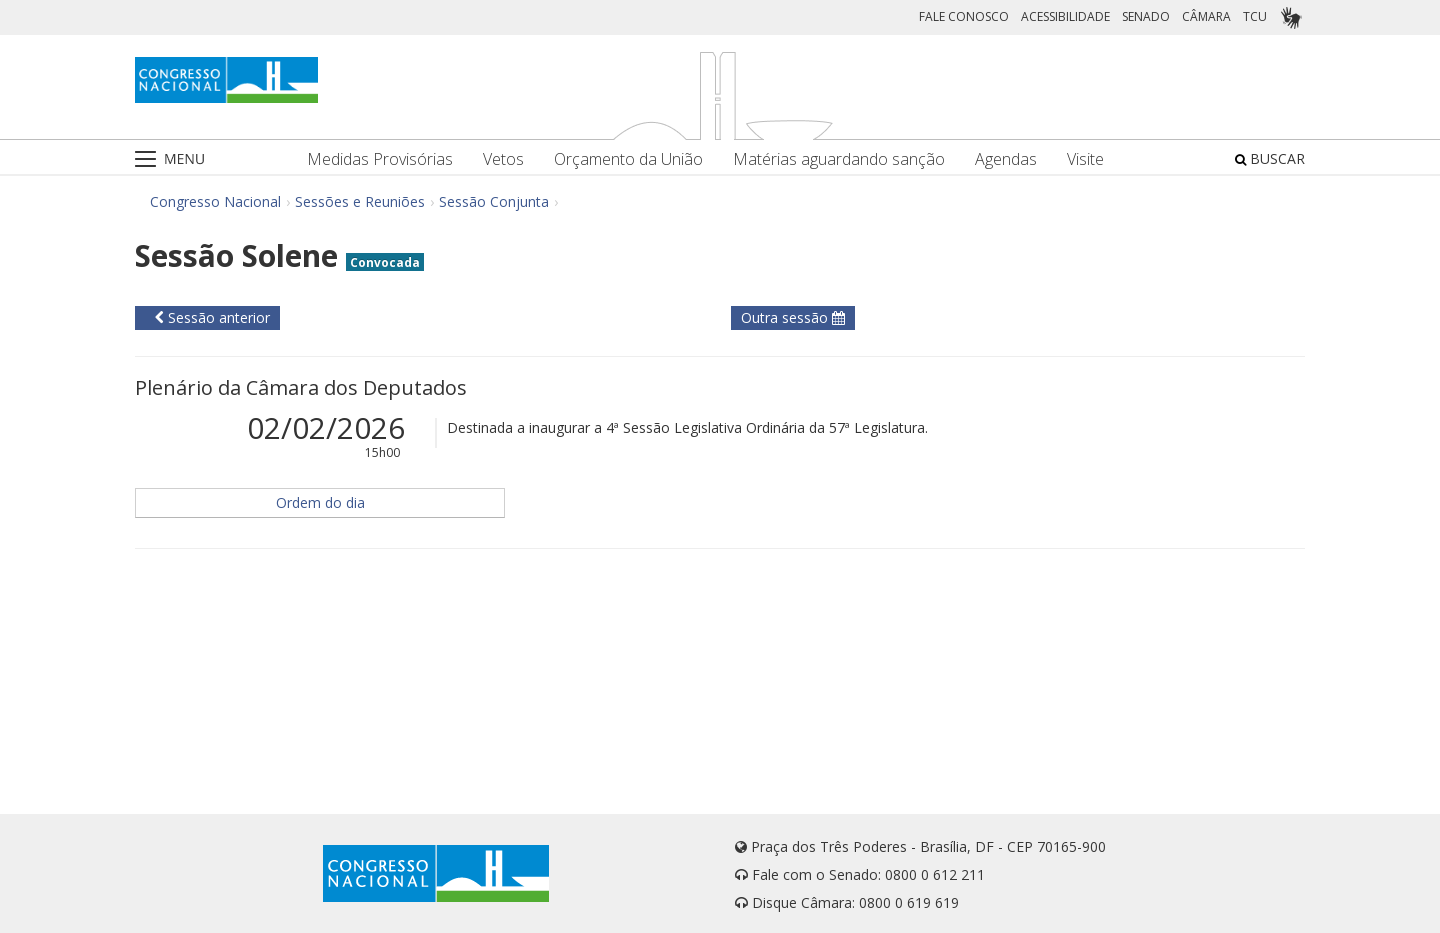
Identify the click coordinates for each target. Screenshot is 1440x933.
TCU (1255, 16)
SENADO (1146, 16)
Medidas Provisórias (380, 159)
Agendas (1006, 159)
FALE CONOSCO (964, 16)
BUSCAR (1270, 158)
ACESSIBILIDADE (1065, 16)
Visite (1085, 159)
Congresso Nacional (215, 201)
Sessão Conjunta (494, 201)
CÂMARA (1206, 16)
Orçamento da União (628, 159)
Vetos (503, 159)
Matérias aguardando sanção (839, 159)
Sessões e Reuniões (360, 201)
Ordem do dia (320, 502)
